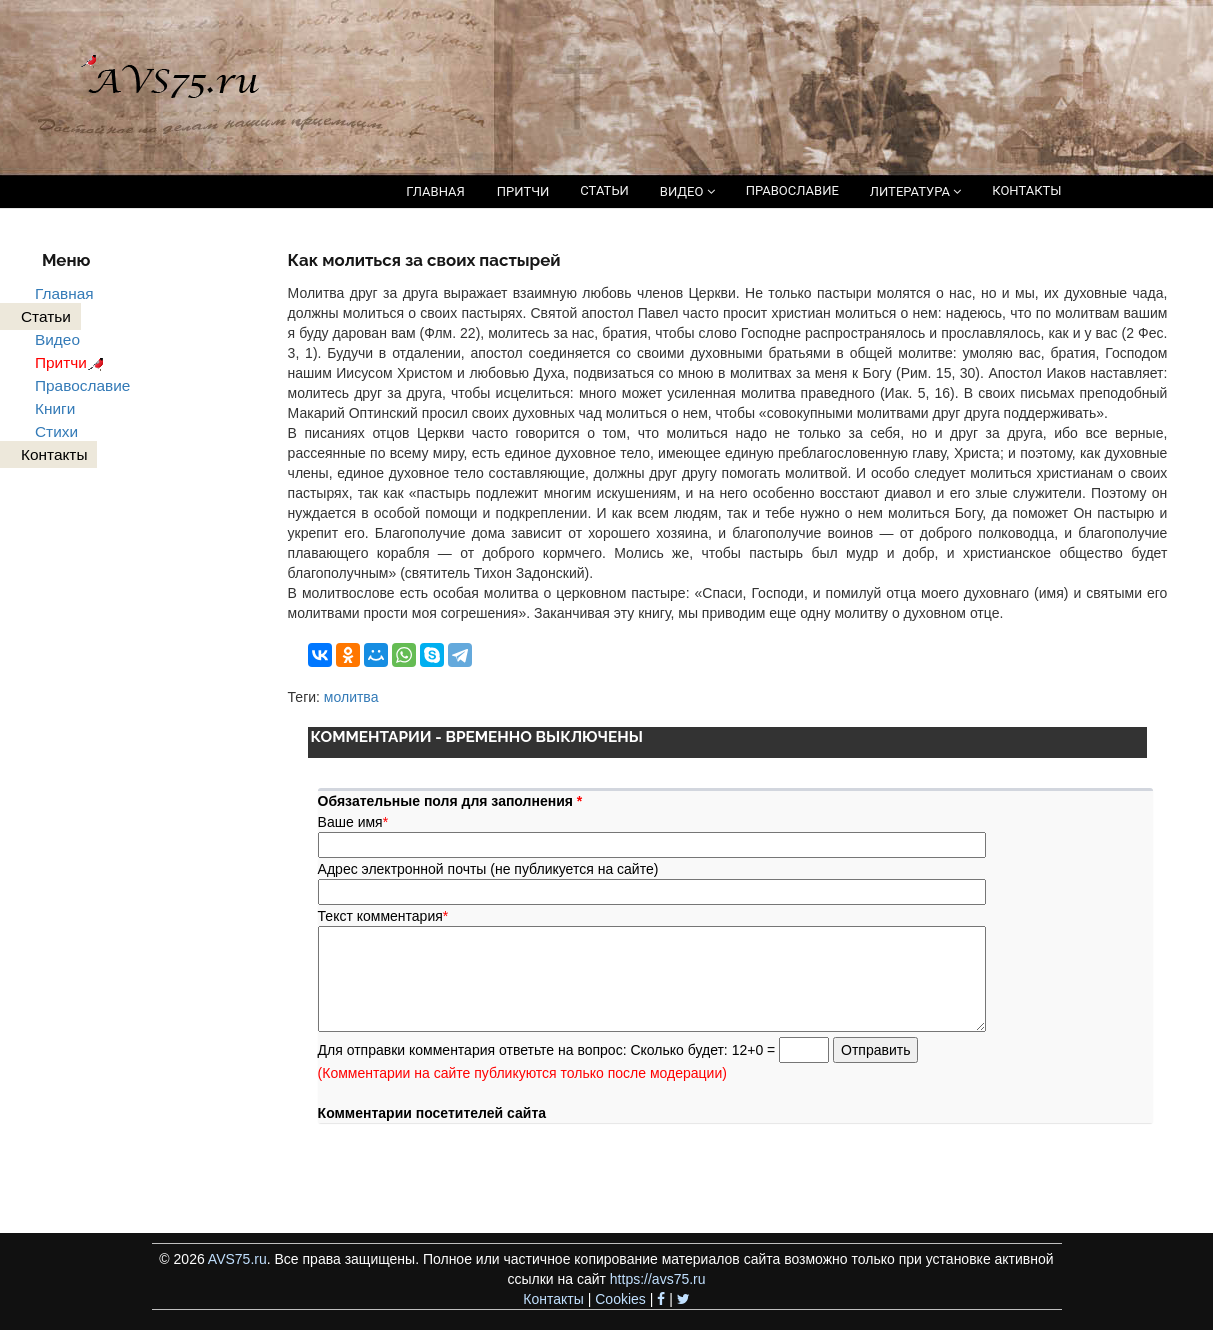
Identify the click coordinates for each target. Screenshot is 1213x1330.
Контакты (553, 1299)
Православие (82, 385)
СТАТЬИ (604, 190)
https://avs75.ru (658, 1279)
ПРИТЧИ (523, 191)
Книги (55, 408)
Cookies (620, 1299)
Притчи (72, 362)
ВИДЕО (687, 191)
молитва (351, 697)
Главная (64, 293)
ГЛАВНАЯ (435, 191)
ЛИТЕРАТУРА (915, 191)
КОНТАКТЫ (1026, 190)
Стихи (56, 431)
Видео (57, 339)
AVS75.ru (237, 1259)
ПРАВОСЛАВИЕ (792, 190)
